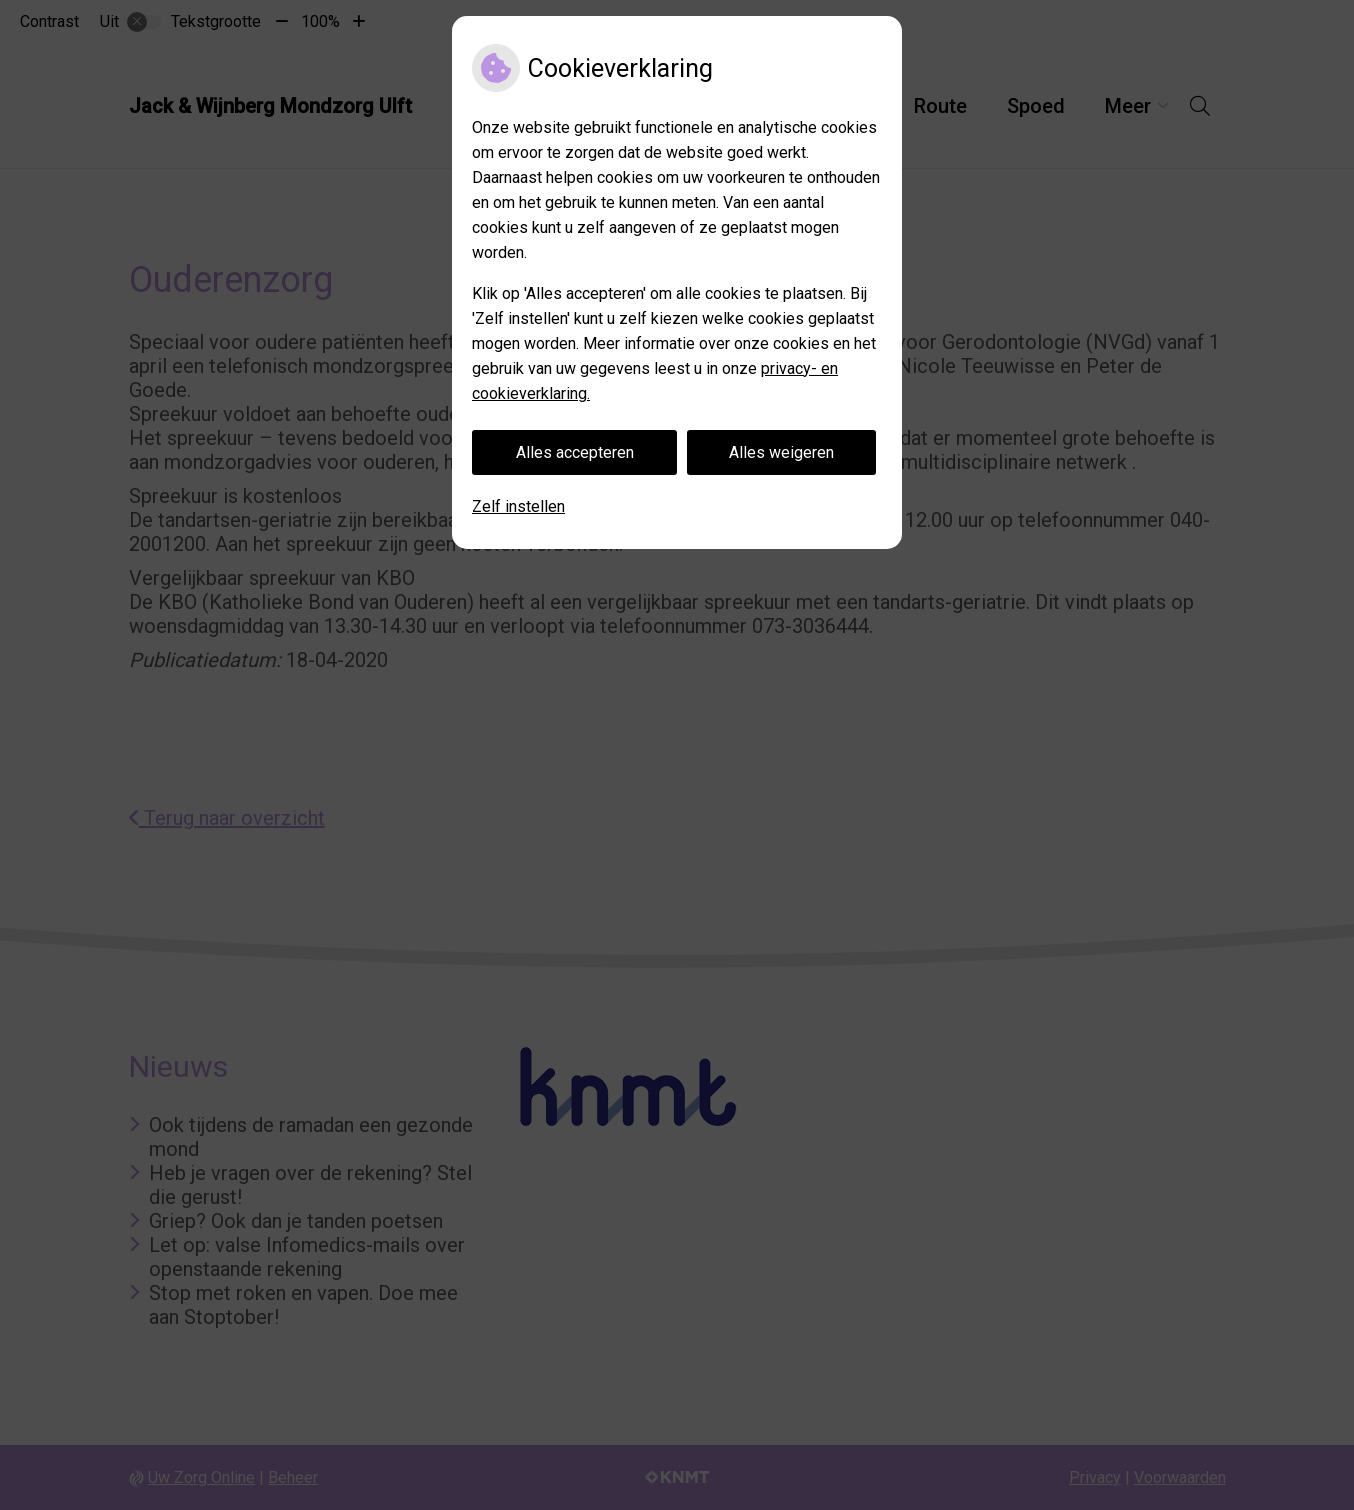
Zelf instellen (518, 506)
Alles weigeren (781, 452)
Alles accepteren (575, 452)
